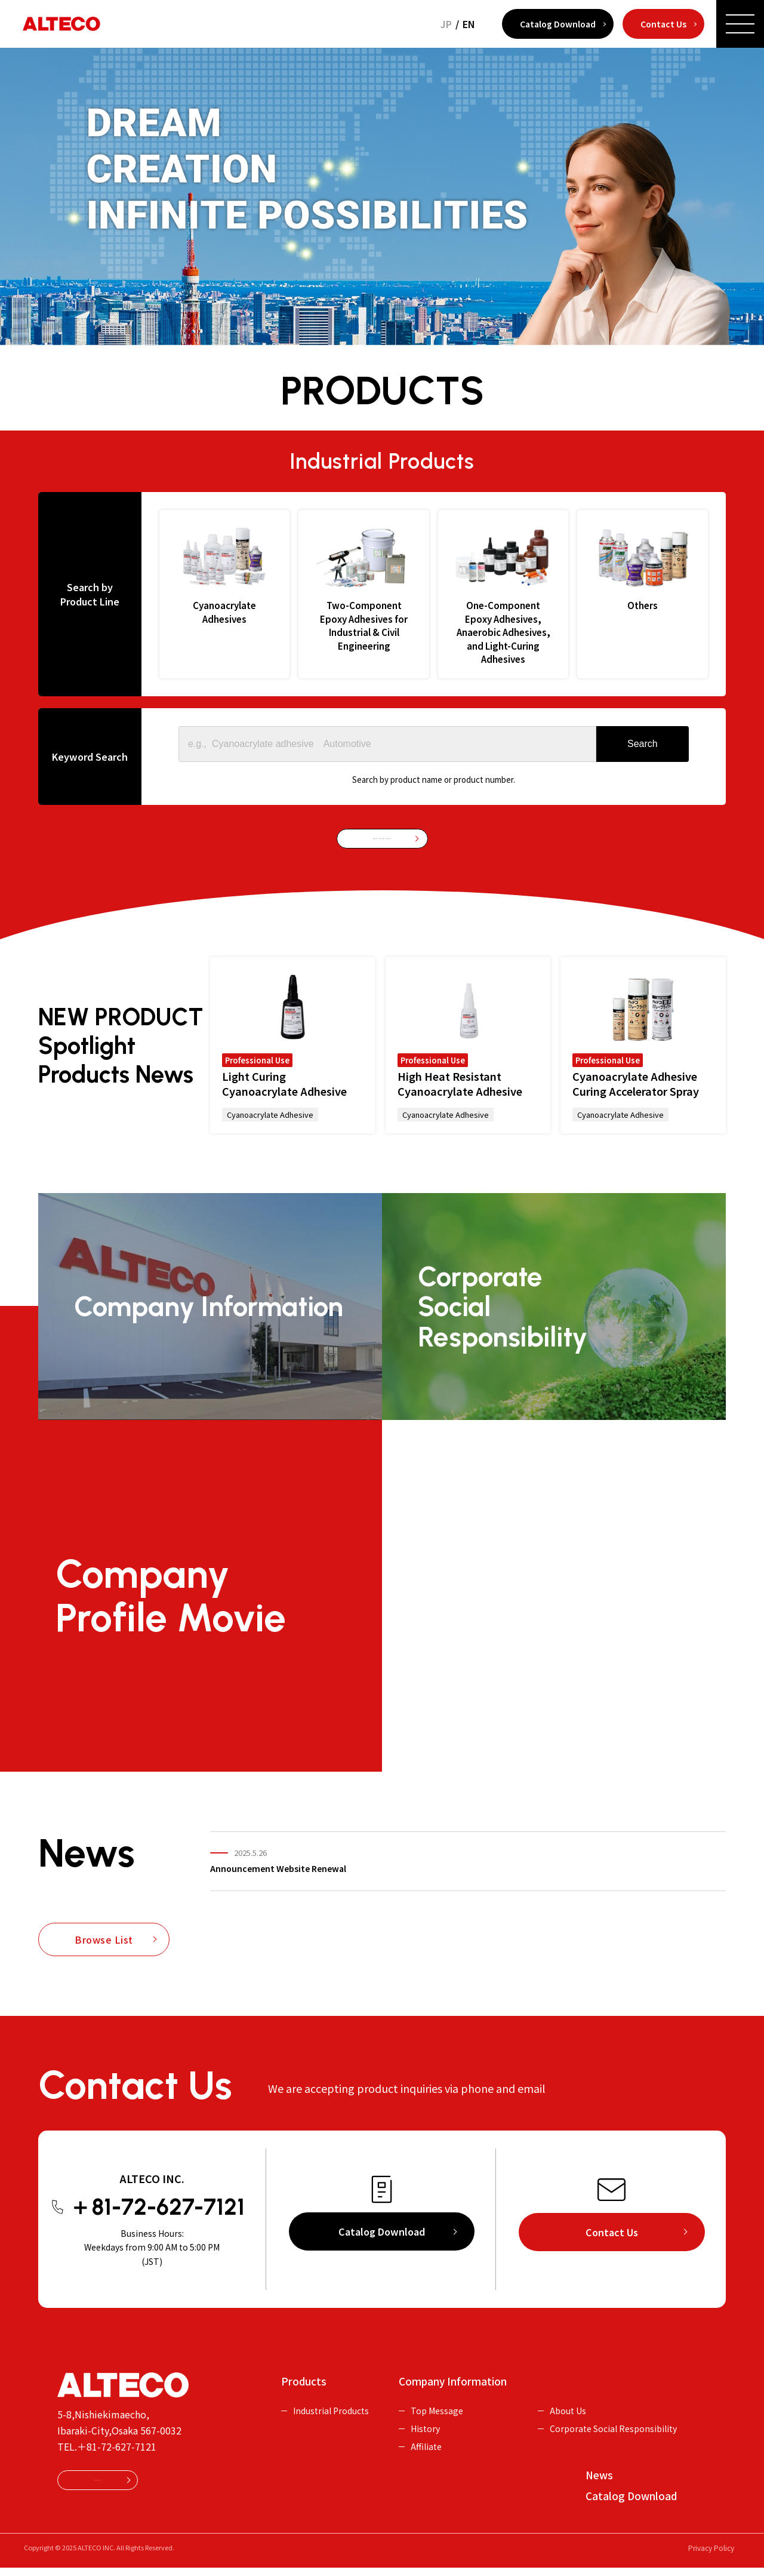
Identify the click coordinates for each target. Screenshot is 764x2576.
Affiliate (426, 2440)
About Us (568, 2404)
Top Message (437, 2404)
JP (446, 24)
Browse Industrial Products (382, 845)
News (599, 2476)
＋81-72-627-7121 (116, 2460)
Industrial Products (331, 2404)
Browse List (104, 1953)
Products (303, 2384)
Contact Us (663, 24)
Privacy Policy (711, 2556)
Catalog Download (558, 24)
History (425, 2422)
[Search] (642, 744)
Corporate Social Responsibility (613, 2422)
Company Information (453, 2384)
